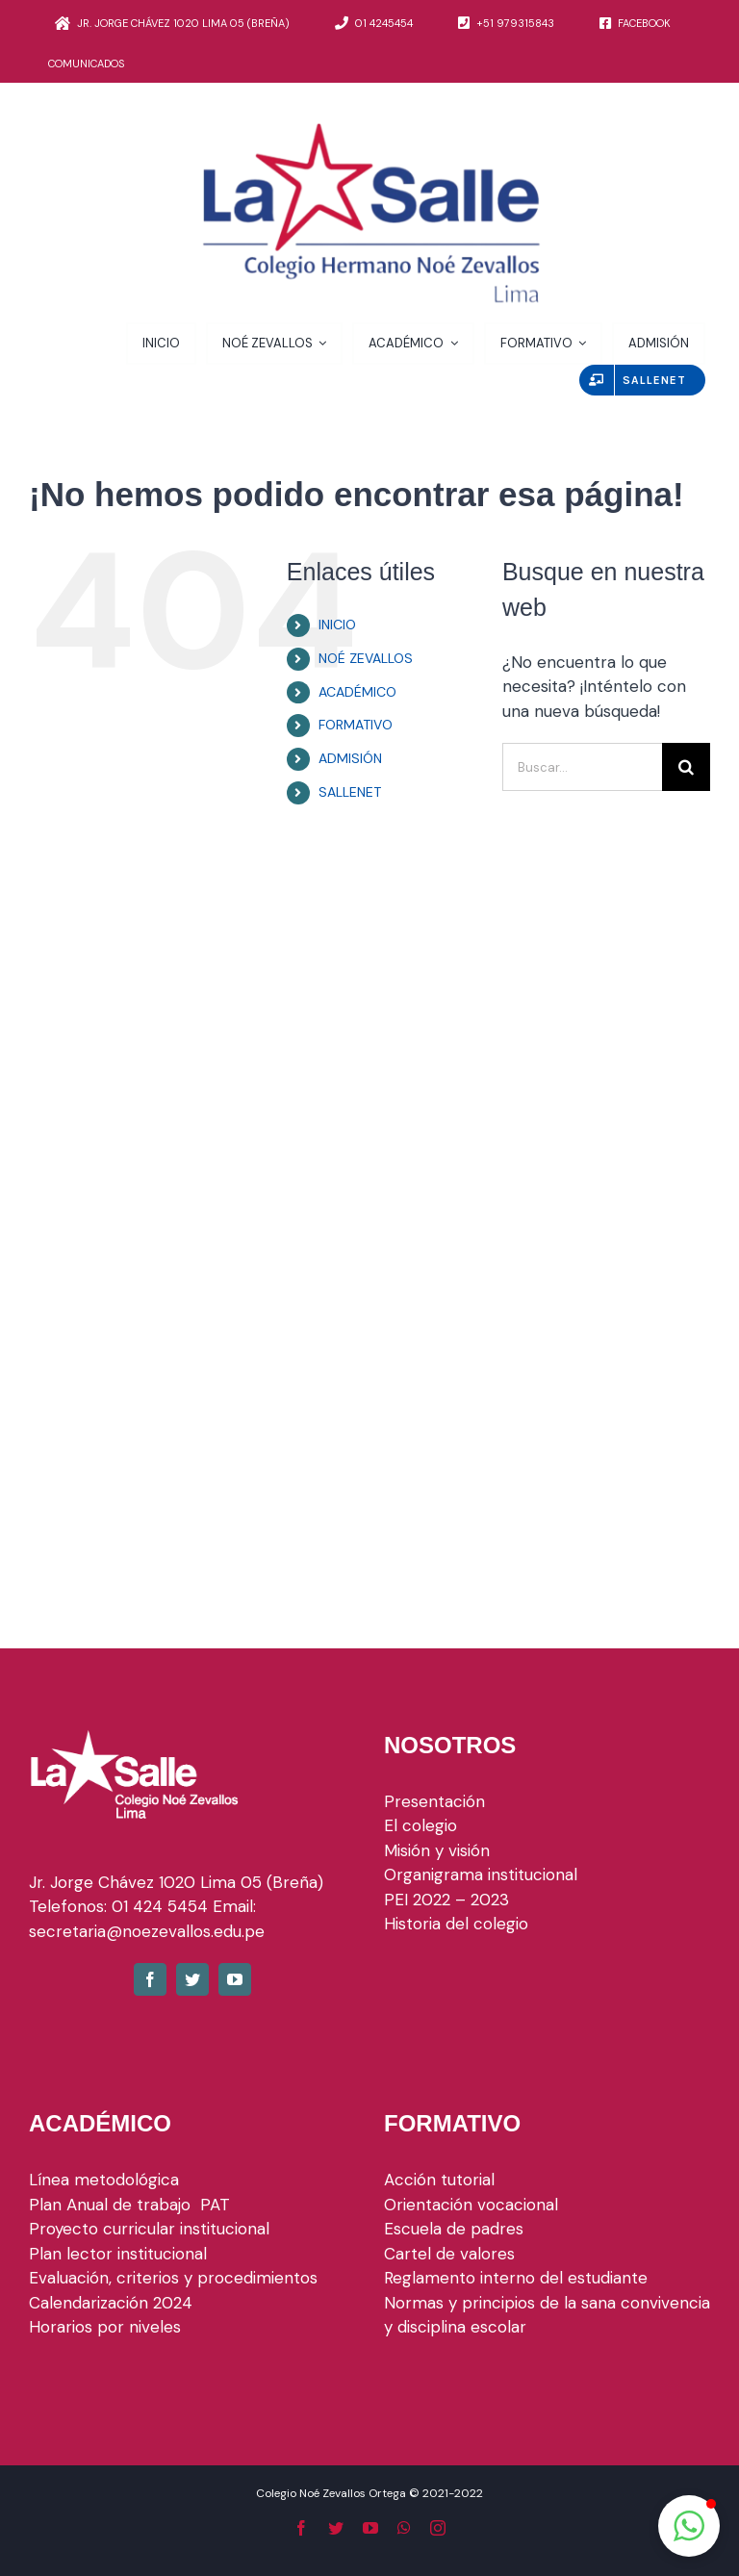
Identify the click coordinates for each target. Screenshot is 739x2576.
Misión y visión (437, 1850)
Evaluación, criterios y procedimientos (173, 2277)
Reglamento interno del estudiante (516, 2277)
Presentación (434, 1801)
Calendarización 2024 (110, 2302)
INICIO (337, 624)
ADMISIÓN (350, 758)
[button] (689, 2526)
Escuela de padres (453, 2228)
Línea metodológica (104, 2179)
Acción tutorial (439, 2179)
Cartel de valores (449, 2253)
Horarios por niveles (105, 2326)
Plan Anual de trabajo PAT (129, 2204)
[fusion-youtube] (234, 1979)
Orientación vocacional (471, 2204)
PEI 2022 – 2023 (446, 1899)
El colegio (420, 1825)
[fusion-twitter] (192, 1979)
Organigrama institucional (480, 1874)
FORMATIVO (356, 724)
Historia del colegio (456, 1923)
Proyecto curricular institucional (151, 2228)
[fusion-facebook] (150, 1979)
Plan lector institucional (118, 2253)
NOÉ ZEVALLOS (366, 658)
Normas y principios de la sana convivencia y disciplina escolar (547, 2315)
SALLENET (350, 792)
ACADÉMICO (357, 692)
